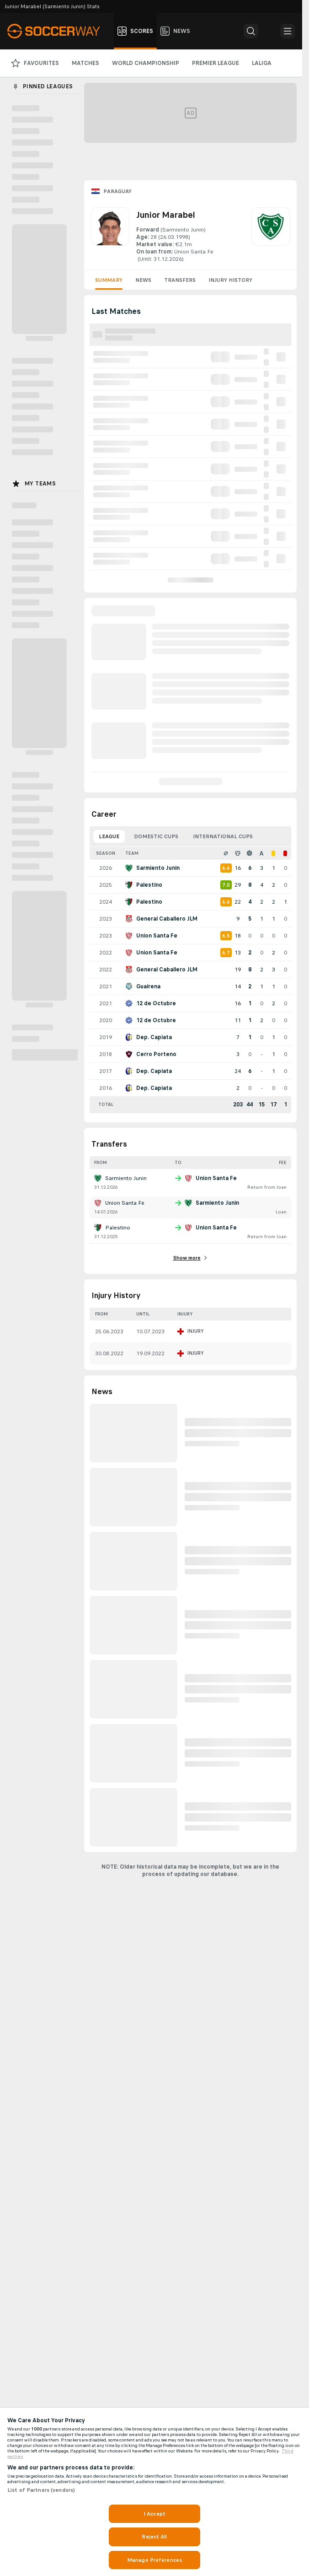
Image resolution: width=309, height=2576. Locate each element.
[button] (251, 31)
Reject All (154, 2536)
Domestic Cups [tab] (156, 836)
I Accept (154, 2514)
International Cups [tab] (223, 836)
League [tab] (109, 836)
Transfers (180, 280)
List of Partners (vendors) (41, 2490)
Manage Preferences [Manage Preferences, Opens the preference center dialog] (154, 2560)
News (143, 280)
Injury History (230, 280)
